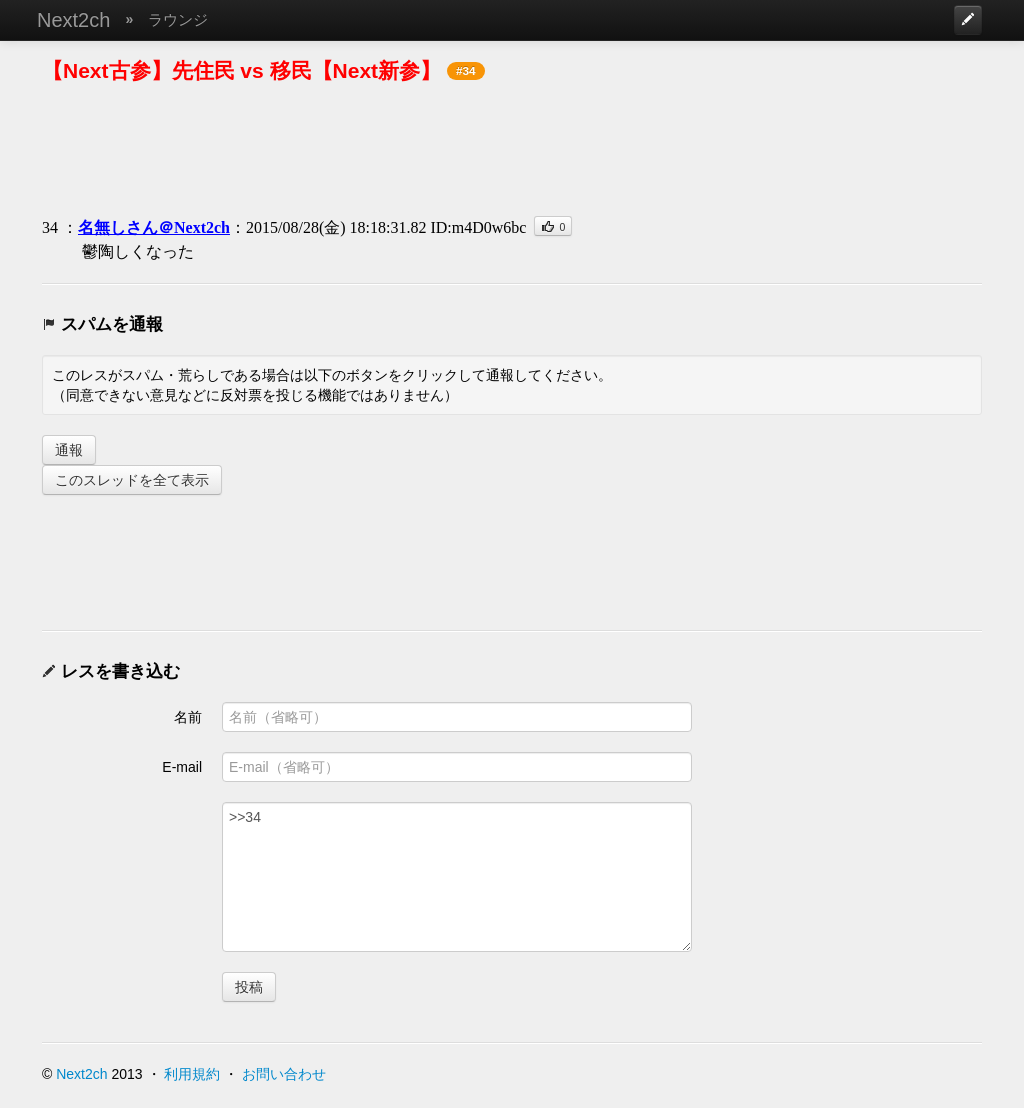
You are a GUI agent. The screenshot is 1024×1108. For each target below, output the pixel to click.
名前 (188, 717)
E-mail (182, 767)
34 (50, 227)
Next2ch (73, 20)
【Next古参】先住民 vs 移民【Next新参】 (241, 70)
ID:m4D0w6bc (478, 227)
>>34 (457, 877)
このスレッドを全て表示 (132, 480)
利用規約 (192, 1074)
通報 (69, 450)
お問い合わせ (284, 1074)
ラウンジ (178, 19)
